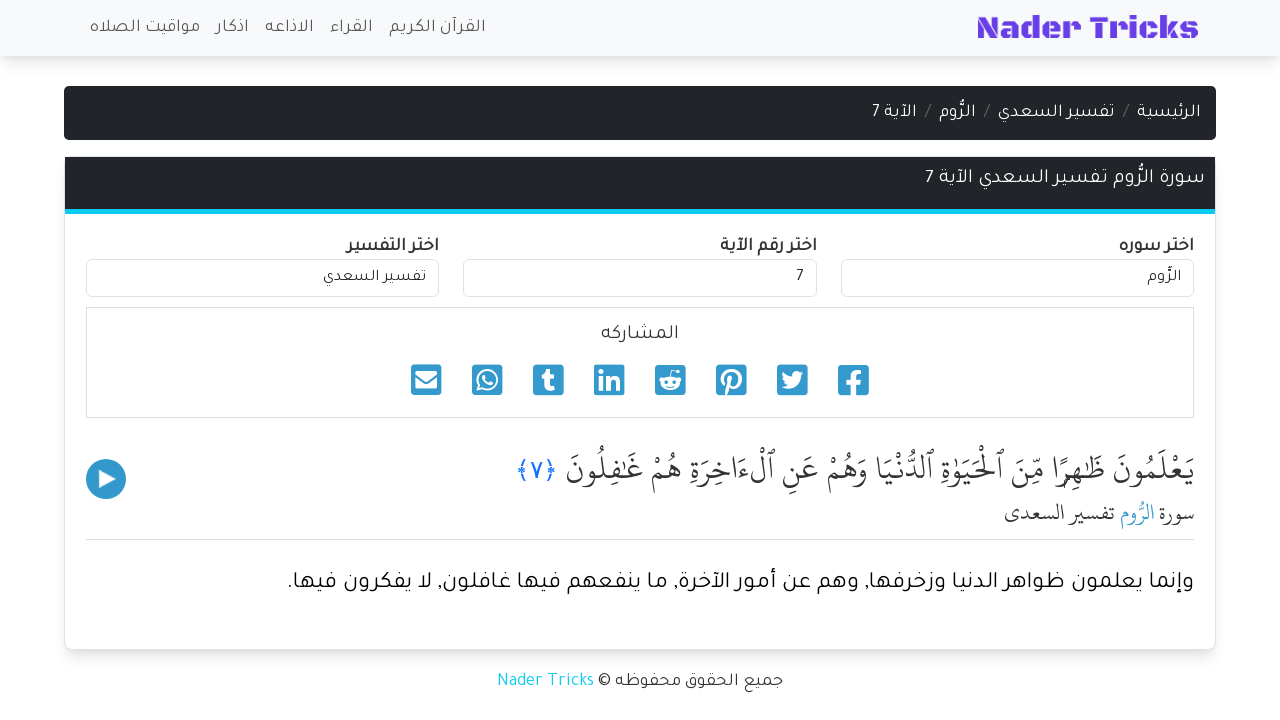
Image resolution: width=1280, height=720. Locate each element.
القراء (351, 28)
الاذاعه (289, 28)
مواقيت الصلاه (145, 28)
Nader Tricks (545, 682)
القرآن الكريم (437, 28)
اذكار (232, 28)
